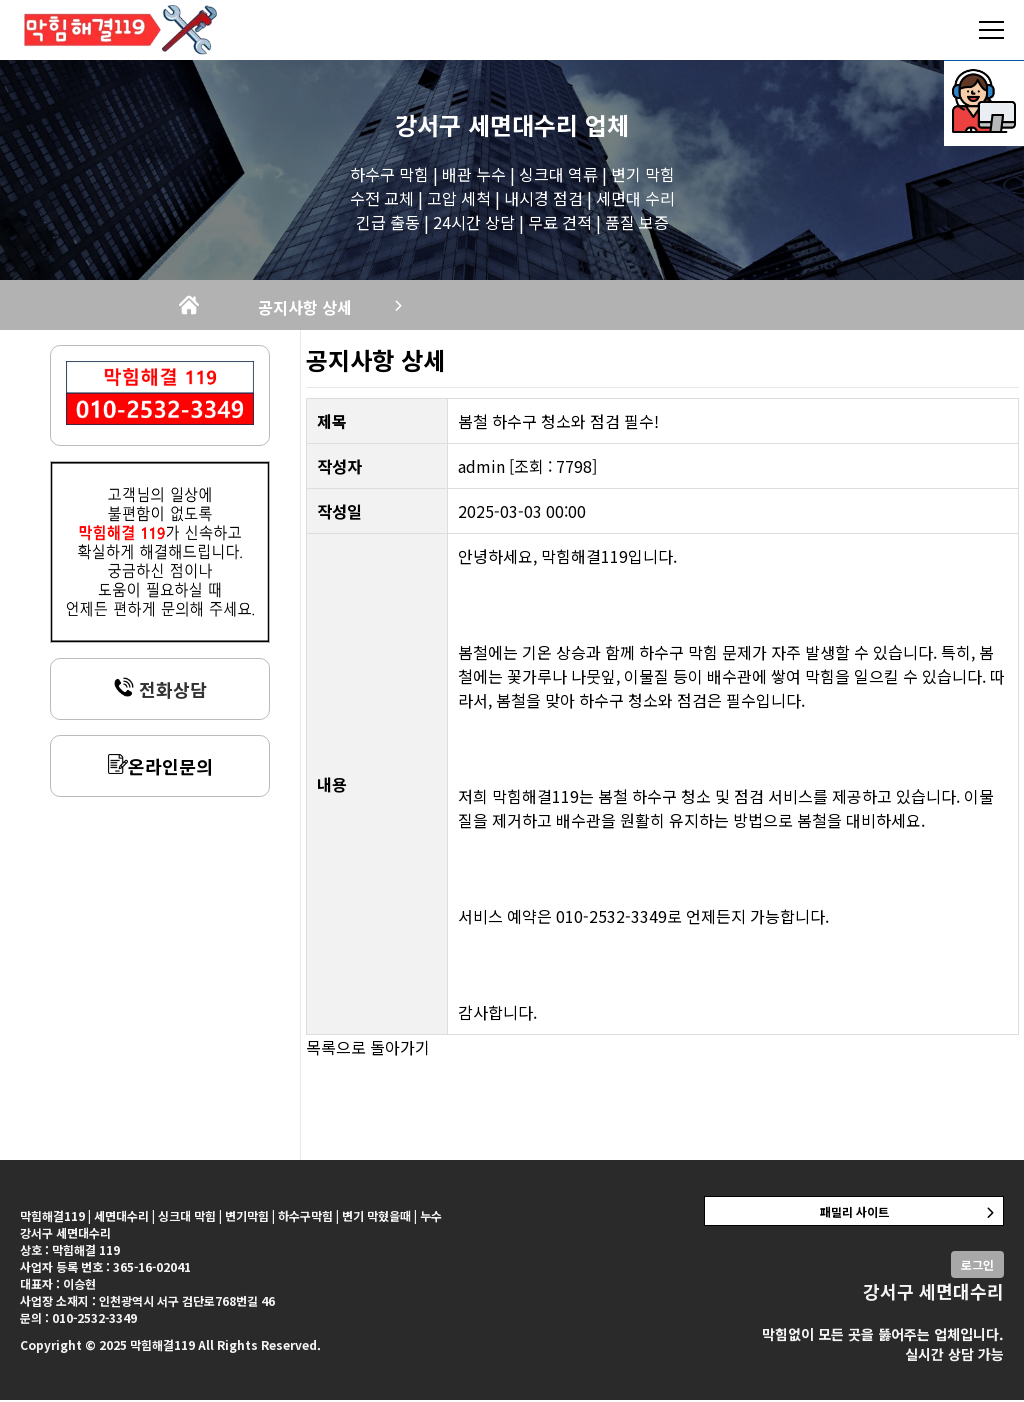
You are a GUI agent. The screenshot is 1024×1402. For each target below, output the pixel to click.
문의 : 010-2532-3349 (78, 1319)
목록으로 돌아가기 (368, 1049)
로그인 (977, 1266)
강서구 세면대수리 (486, 124)
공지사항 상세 (332, 308)
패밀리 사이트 (854, 1213)
